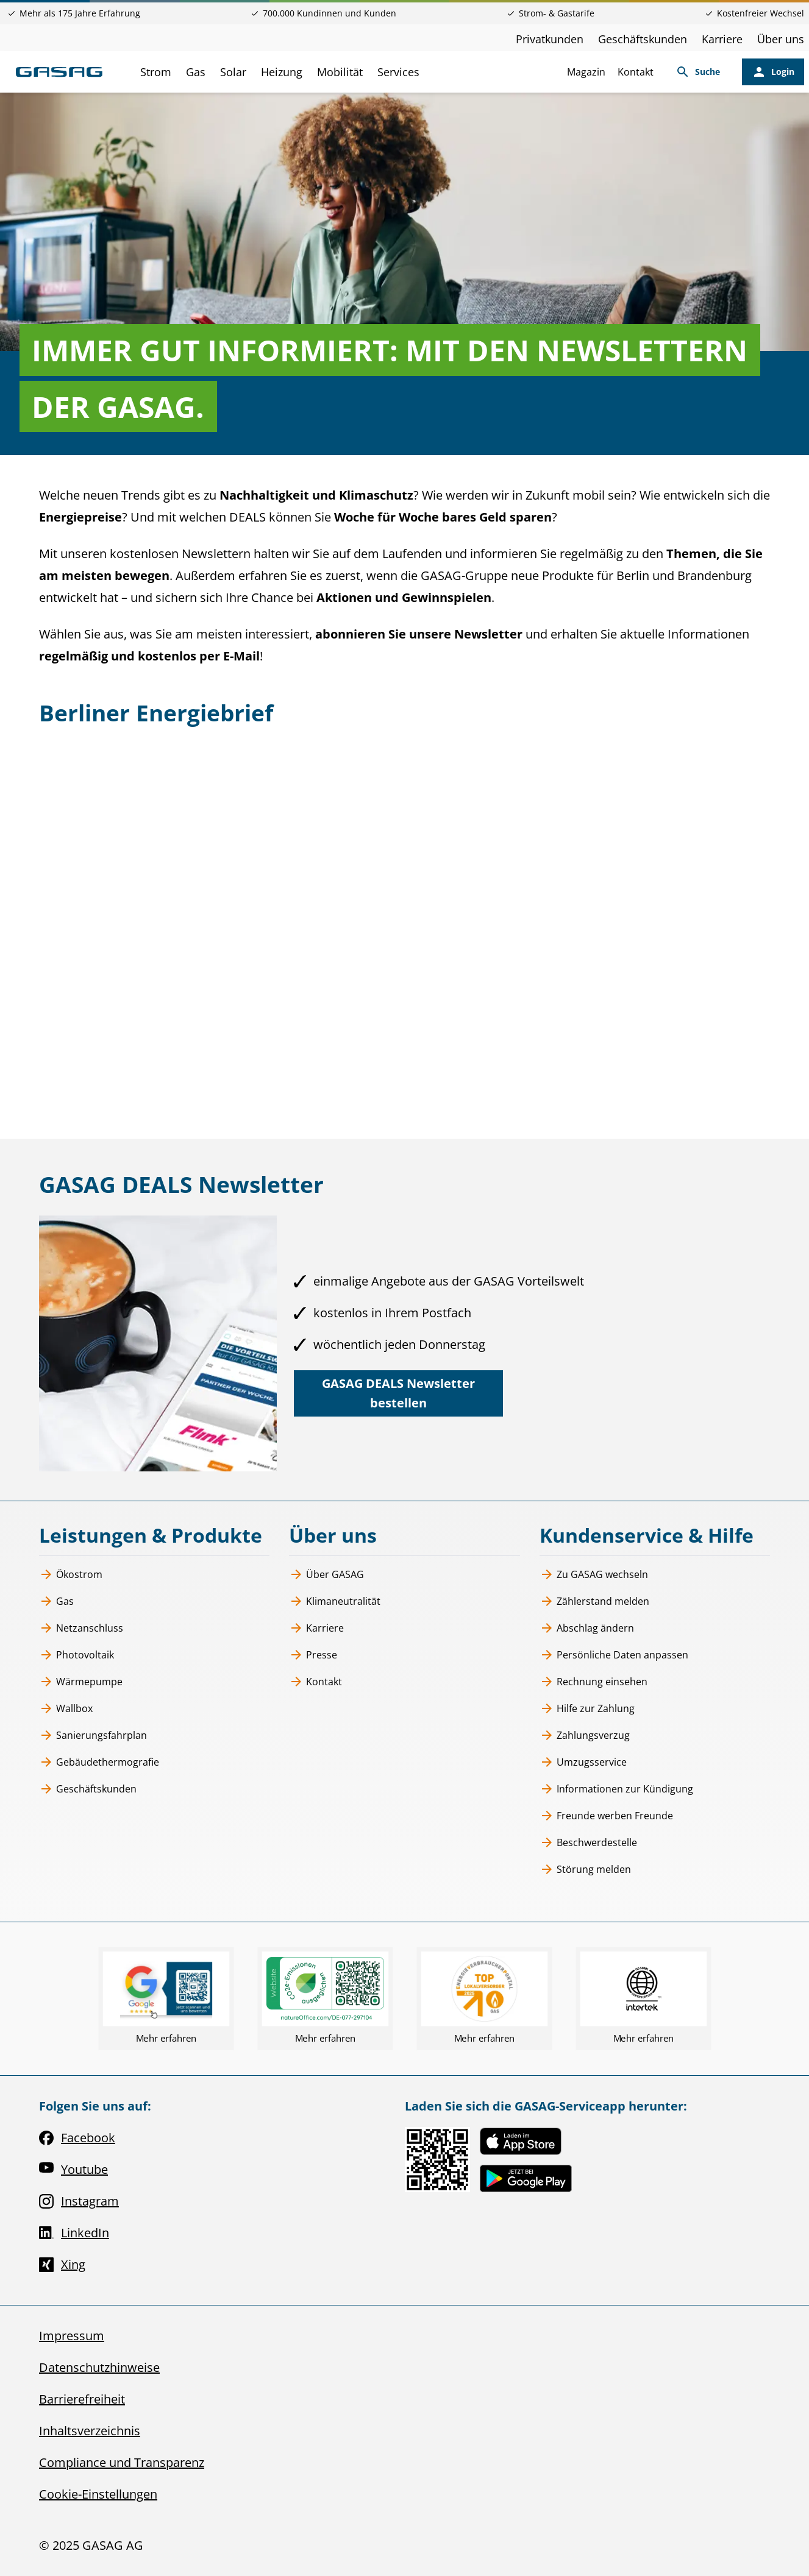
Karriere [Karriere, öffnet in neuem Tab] (722, 39)
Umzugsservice (583, 1762)
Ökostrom (70, 1574)
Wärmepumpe (81, 1681)
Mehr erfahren (165, 2038)
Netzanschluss (81, 1628)
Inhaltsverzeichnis (89, 2430)
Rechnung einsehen (593, 1681)
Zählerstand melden (594, 1601)
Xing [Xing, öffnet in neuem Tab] (62, 2265)
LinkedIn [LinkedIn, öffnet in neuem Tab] (74, 2233)
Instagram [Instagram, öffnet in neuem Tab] (79, 2201)
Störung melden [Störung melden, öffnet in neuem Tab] (585, 1869)
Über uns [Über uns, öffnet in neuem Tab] (780, 39)
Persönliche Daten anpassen (614, 1654)
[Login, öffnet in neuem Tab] (773, 71)
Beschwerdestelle (588, 1842)
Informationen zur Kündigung (616, 1788)
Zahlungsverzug (585, 1735)
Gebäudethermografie (99, 1762)
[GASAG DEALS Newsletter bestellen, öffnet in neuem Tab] (398, 1393)
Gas (56, 1601)
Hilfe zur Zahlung (587, 1708)
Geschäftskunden (642, 39)
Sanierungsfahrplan (93, 1735)
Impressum (71, 2335)
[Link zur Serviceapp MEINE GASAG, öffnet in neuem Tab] (437, 2159)
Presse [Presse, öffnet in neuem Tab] (313, 1654)
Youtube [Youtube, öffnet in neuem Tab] (73, 2170)
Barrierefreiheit (82, 2399)
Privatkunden (549, 39)
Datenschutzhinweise (99, 2367)
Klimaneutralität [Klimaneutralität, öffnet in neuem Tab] (334, 1601)
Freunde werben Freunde (606, 1815)
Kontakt (636, 72)
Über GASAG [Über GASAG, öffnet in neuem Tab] (326, 1574)
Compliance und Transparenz (121, 2462)
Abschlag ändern (587, 1628)
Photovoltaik (76, 1654)
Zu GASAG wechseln (594, 1574)
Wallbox (66, 1708)
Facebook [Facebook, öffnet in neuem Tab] (77, 2138)
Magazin (586, 72)
